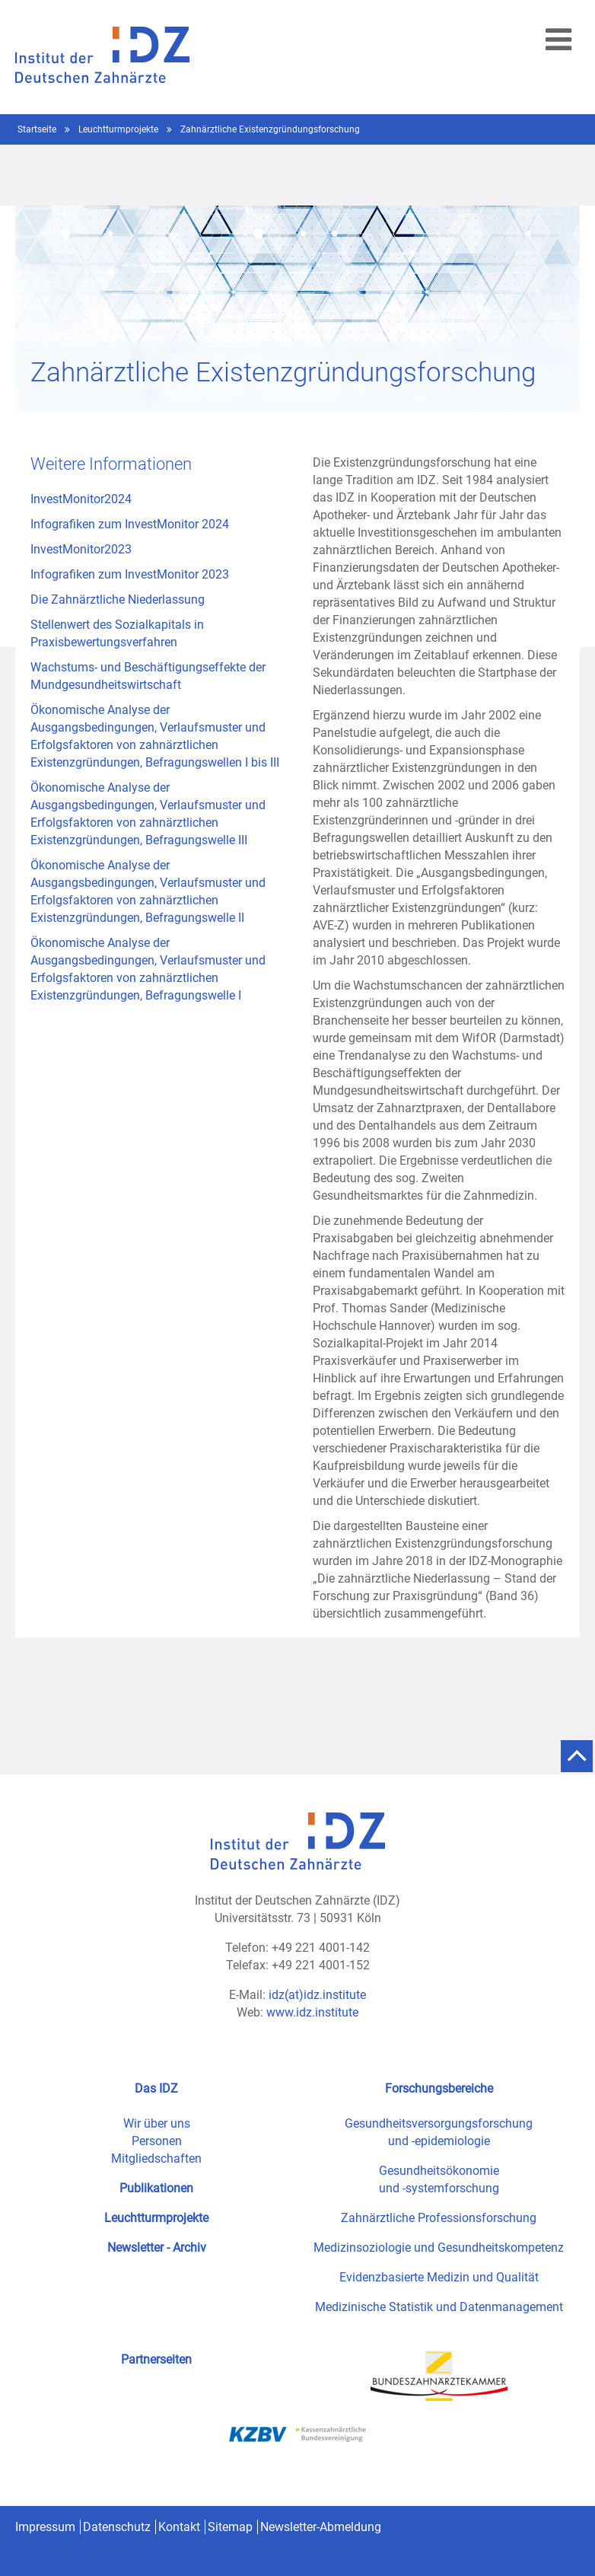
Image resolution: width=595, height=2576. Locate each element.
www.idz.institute (312, 2012)
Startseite (38, 129)
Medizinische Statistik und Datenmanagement (439, 2307)
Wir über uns (156, 2123)
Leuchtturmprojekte (119, 129)
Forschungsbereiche (439, 2088)
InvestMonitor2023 (81, 549)
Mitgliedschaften (156, 2158)
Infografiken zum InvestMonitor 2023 (129, 574)
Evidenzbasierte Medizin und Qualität (439, 2277)
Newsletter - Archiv (156, 2247)
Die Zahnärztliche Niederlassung (117, 599)
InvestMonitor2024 (81, 499)
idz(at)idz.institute (317, 1995)
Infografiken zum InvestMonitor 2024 (129, 524)
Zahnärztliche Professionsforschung (438, 2218)
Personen (157, 2141)
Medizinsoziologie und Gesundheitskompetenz (438, 2247)
